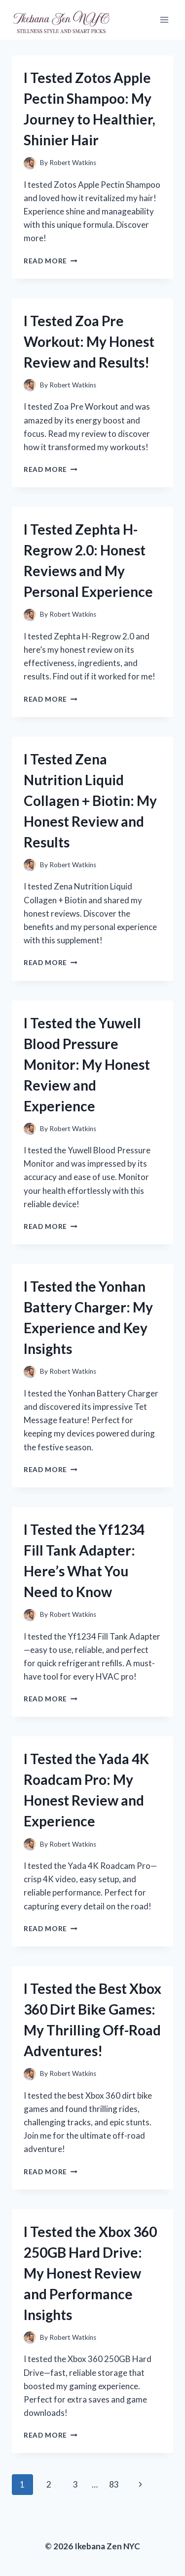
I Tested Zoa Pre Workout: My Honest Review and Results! (89, 341)
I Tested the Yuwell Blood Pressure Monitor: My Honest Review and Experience (87, 1064)
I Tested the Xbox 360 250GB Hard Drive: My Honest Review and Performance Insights (90, 2273)
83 (114, 2484)
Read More (50, 261)
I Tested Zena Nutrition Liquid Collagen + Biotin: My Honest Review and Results (90, 800)
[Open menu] (164, 19)
